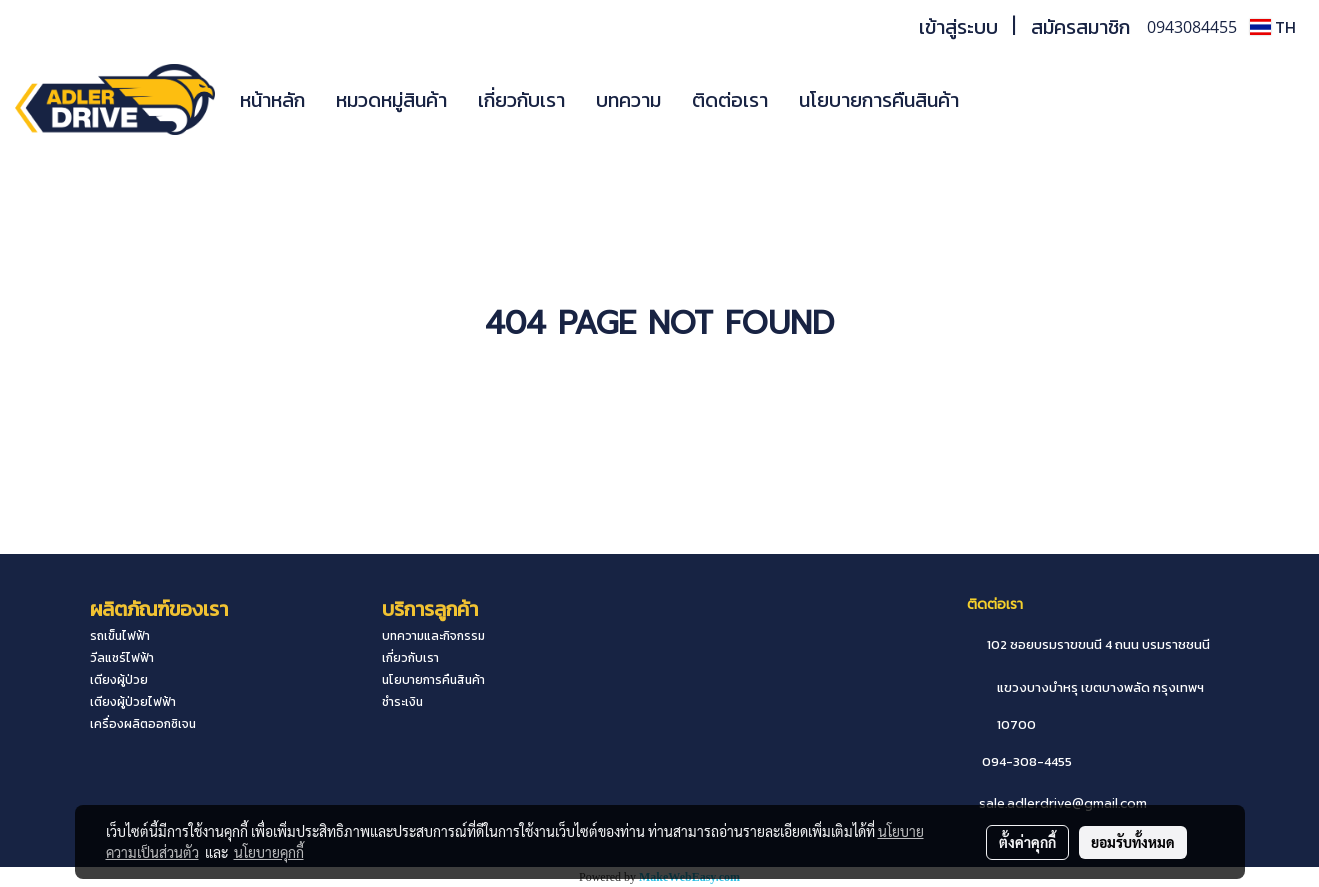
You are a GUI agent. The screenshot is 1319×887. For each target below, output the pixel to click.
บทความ (628, 100)
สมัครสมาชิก (1080, 27)
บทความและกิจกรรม (433, 636)
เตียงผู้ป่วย (119, 680)
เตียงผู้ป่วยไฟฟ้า (133, 702)
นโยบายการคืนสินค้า (879, 100)
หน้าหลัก (272, 100)
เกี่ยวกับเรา (521, 100)
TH (1273, 27)
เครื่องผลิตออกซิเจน (143, 724)
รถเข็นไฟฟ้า (120, 636)
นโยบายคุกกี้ (269, 852)
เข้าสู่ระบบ (958, 27)
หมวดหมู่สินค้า (391, 100)
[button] (1004, 100)
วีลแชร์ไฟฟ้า (122, 658)
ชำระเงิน (402, 702)
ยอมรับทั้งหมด (1133, 842)
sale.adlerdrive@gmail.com (1063, 803)
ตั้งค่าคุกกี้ (1027, 842)
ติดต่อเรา (730, 100)
